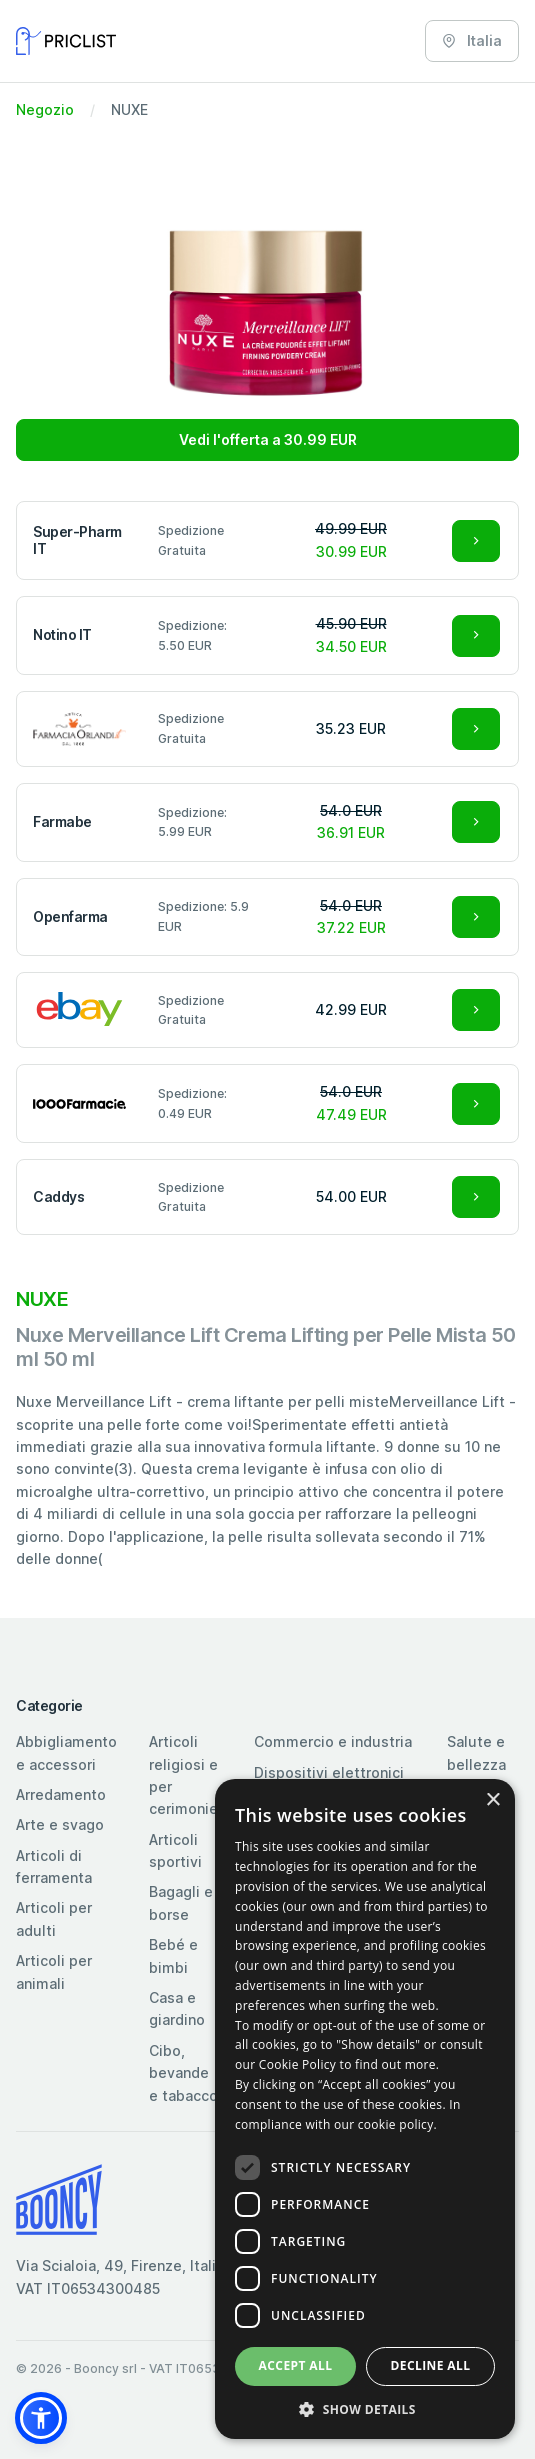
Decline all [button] (431, 2365)
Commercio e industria (333, 1741)
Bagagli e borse (181, 1902)
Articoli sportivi (175, 1850)
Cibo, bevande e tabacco (183, 2073)
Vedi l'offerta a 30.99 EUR (268, 439)
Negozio (45, 109)
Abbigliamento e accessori (66, 1752)
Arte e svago (60, 1824)
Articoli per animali (54, 1971)
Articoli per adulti (54, 1918)
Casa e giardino (177, 2008)
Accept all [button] (296, 2365)
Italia (472, 40)
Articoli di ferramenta (54, 1866)
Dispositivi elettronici (329, 1772)
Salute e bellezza (476, 1752)
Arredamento (61, 1794)
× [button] (492, 1800)
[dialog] (365, 2109)
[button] (41, 2418)
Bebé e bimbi (173, 1955)
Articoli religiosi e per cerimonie (183, 1775)
